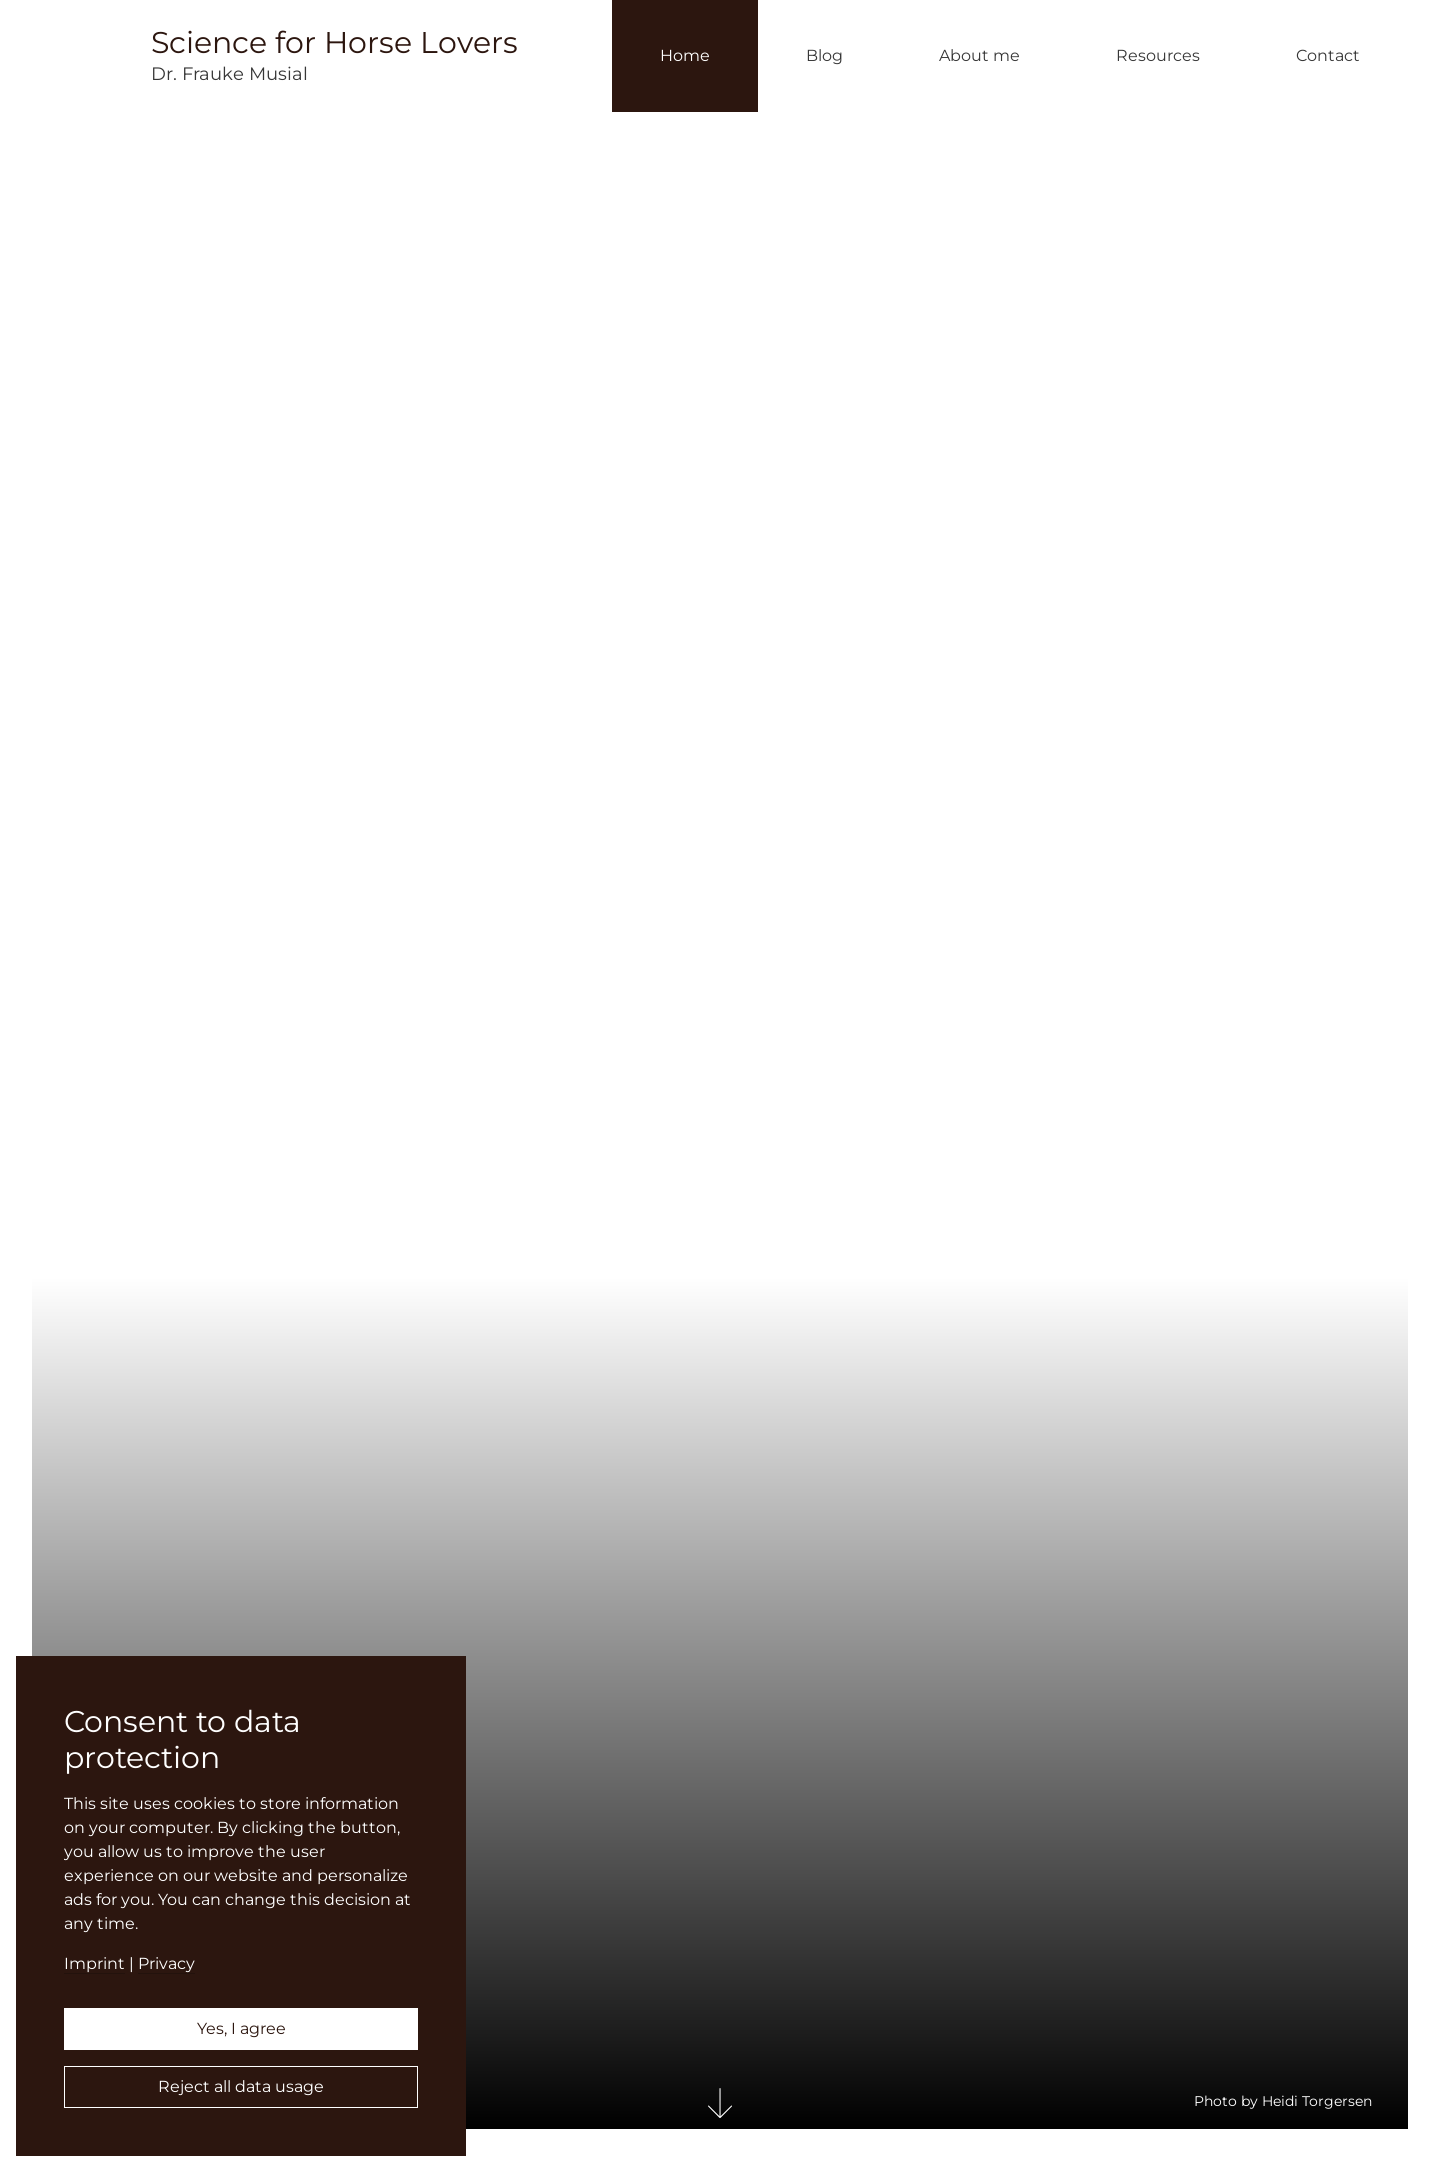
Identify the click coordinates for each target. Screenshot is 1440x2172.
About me (979, 55)
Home (685, 55)
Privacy (166, 1963)
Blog (824, 55)
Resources (1158, 55)
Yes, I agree (241, 2028)
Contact (1328, 55)
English (1417, 1071)
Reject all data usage (241, 2086)
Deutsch (1417, 1101)
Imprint (94, 1963)
